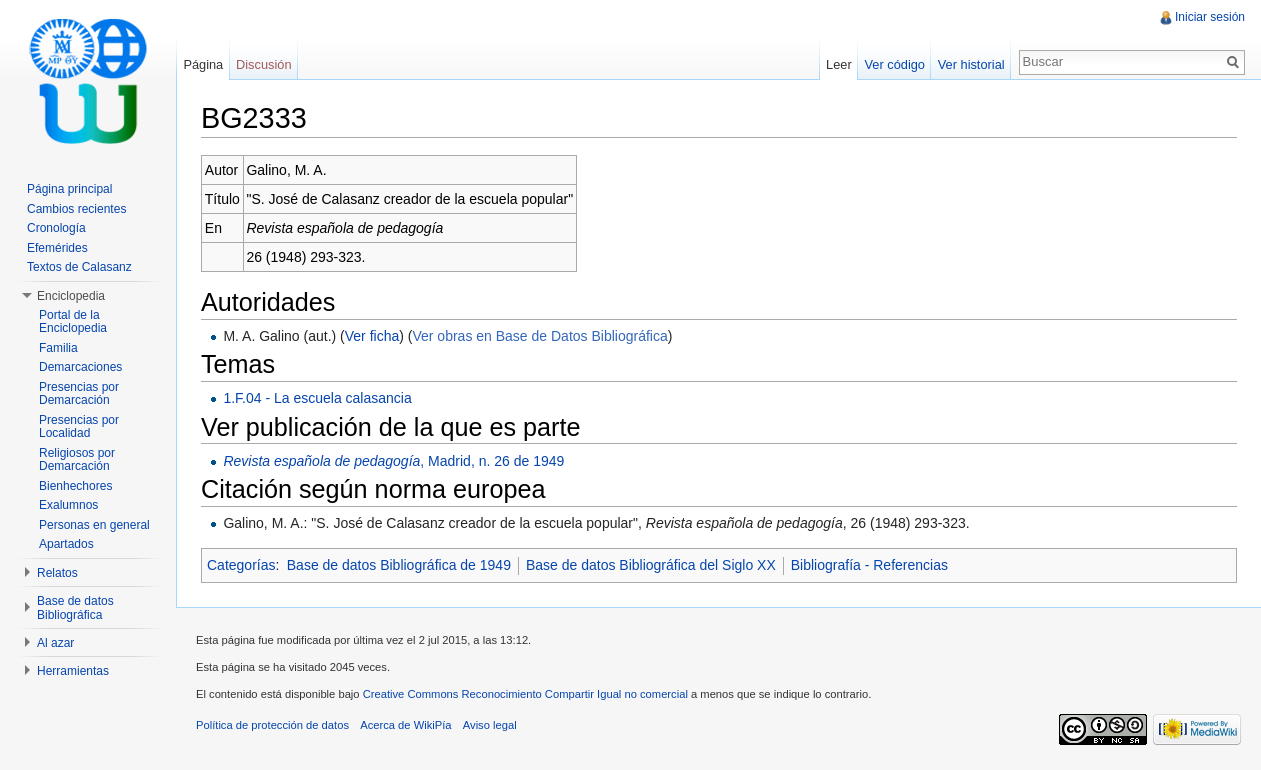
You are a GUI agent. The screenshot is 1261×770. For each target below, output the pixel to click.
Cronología (56, 228)
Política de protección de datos (272, 725)
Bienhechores (75, 486)
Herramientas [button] (73, 671)
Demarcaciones (80, 367)
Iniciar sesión (1210, 17)
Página (203, 64)
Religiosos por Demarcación (77, 460)
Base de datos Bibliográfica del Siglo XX (651, 565)
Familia (58, 348)
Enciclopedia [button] (71, 296)
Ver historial (971, 64)
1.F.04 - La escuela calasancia (317, 398)
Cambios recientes (76, 209)
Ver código (894, 64)
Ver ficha (372, 336)
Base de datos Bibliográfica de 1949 (399, 565)
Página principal (69, 189)
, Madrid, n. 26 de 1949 (393, 461)
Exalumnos (68, 505)
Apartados (66, 544)
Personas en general (94, 525)
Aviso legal (490, 725)
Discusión (263, 64)
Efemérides (57, 248)
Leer (839, 64)
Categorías (241, 565)
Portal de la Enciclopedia (73, 322)
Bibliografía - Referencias (869, 565)
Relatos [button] (57, 573)
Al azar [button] (55, 643)
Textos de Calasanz (79, 267)
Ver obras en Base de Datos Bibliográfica (539, 336)
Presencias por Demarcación (79, 394)
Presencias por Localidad (79, 427)
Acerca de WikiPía (405, 725)
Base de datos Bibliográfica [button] (75, 608)
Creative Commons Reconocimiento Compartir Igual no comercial (525, 694)
